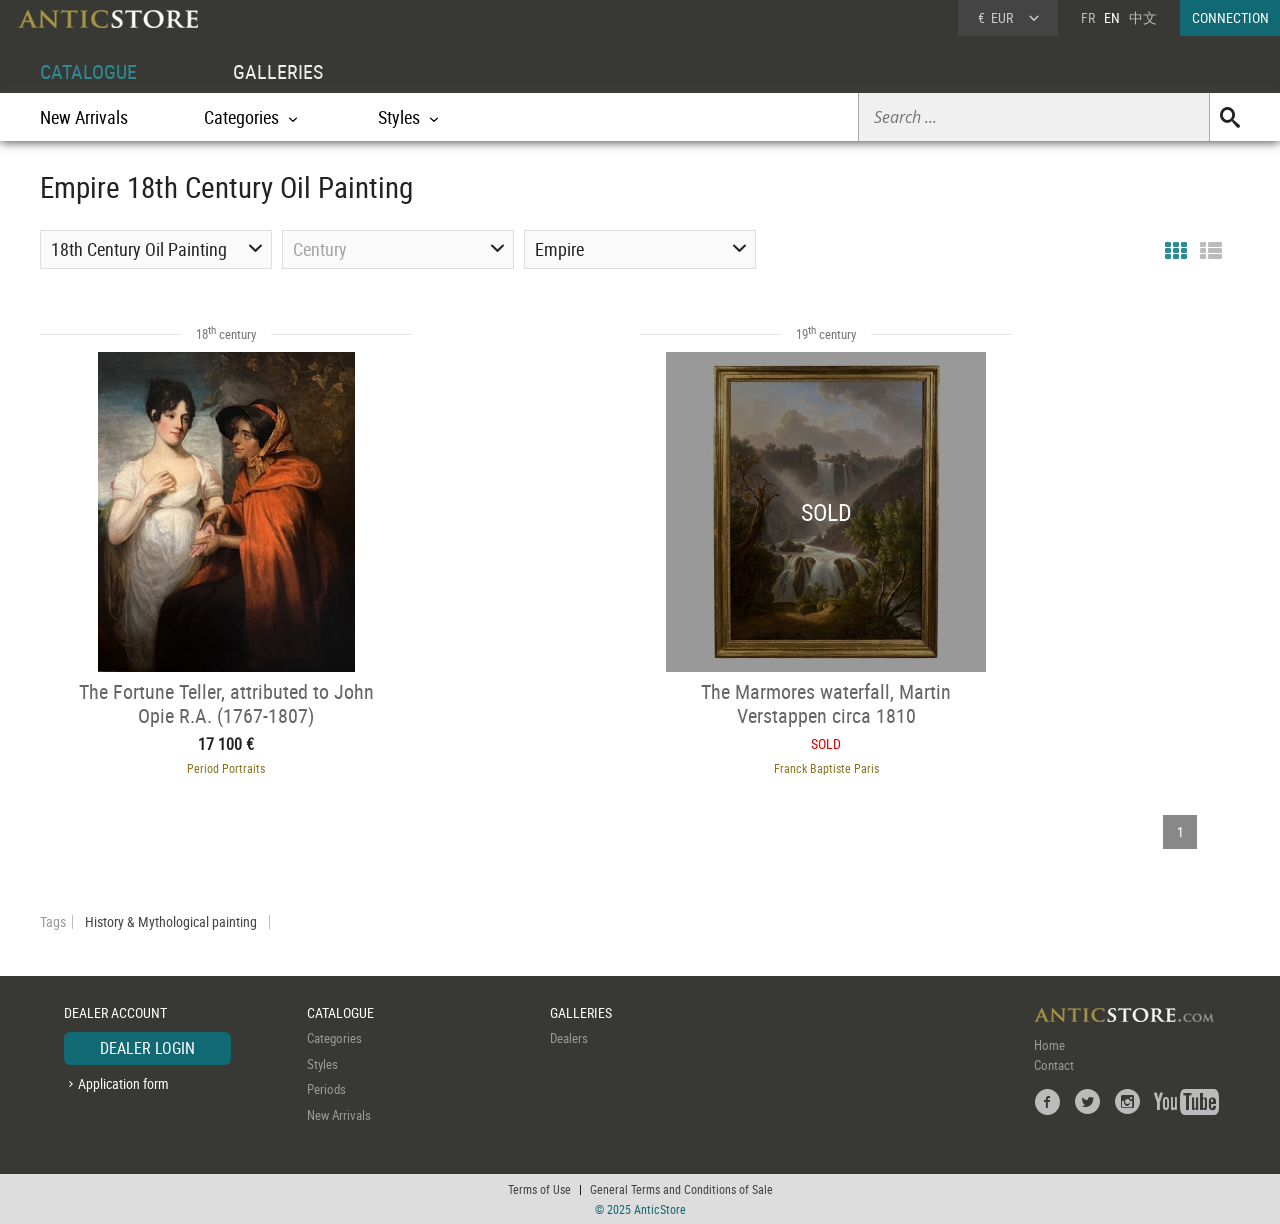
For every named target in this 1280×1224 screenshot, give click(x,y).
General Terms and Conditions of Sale (681, 1189)
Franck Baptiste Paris (826, 768)
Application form (123, 1083)
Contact (1054, 1065)
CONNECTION (1230, 17)
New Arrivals (84, 117)
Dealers (569, 1038)
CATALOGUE (88, 71)
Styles (322, 1064)
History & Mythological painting (171, 922)
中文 (1143, 17)
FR (1088, 17)
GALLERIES (278, 71)
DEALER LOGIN (147, 1048)
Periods (326, 1089)
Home (1049, 1045)
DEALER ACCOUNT (115, 1012)
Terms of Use (539, 1189)
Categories (334, 1038)
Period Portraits (226, 768)
